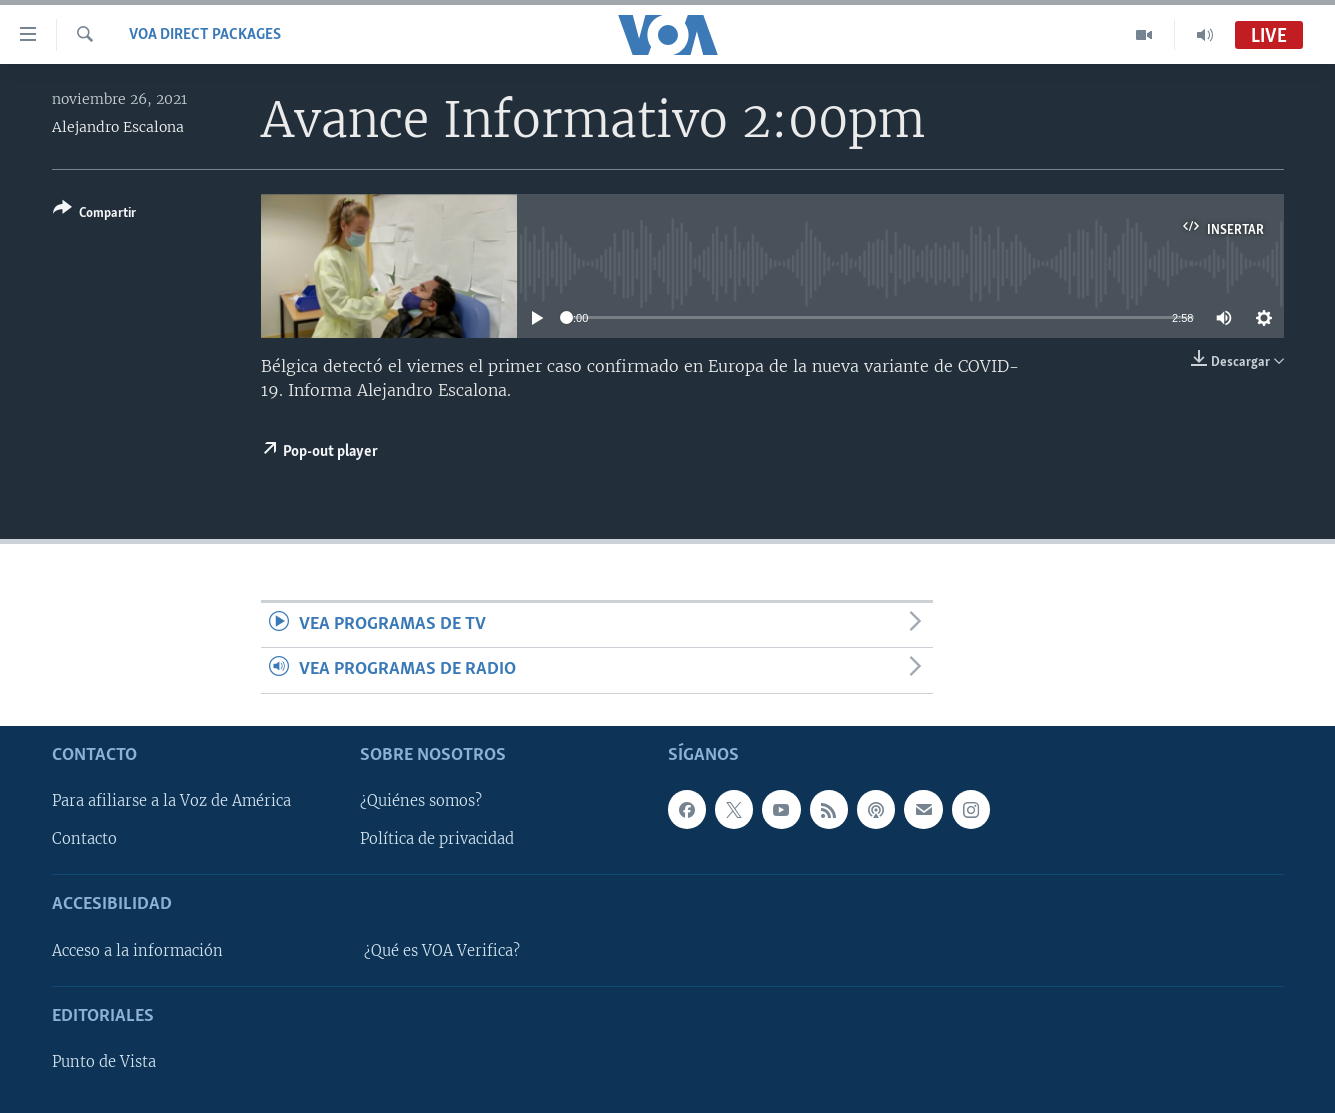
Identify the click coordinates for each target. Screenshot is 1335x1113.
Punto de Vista (104, 1062)
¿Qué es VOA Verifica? (442, 951)
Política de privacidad (437, 839)
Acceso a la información (137, 951)
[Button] (94, 214)
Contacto (84, 839)
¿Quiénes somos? (421, 801)
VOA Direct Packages (205, 35)
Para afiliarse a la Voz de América (171, 801)
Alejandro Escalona (118, 127)
